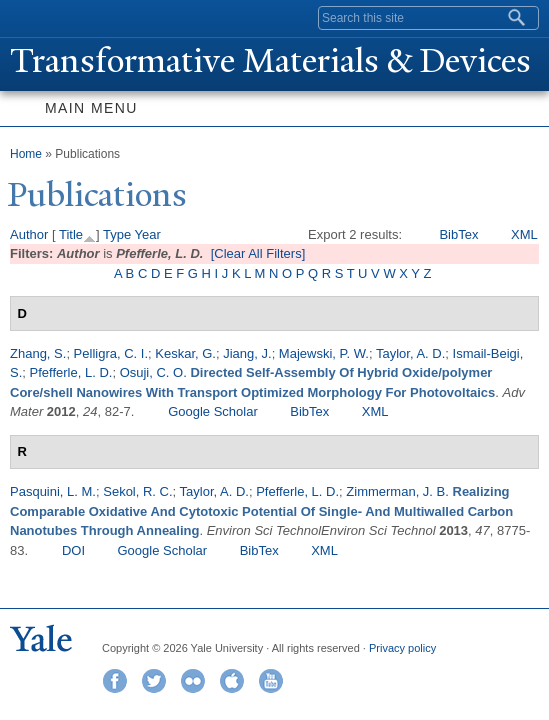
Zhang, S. (38, 353)
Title (71, 234)
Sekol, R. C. (137, 491)
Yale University (33, 17)
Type (117, 234)
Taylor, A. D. (410, 353)
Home (26, 154)
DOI (73, 550)
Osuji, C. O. (153, 372)
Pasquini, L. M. (53, 491)
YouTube (271, 681)
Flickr (193, 681)
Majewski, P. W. (324, 353)
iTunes (232, 681)
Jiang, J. (247, 353)
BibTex (458, 234)
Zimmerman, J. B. (397, 491)
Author (29, 234)
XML (524, 234)
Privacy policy (402, 648)
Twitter (154, 681)
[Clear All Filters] (258, 253)
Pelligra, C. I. (111, 353)
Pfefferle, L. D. (71, 372)
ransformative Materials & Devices (270, 61)
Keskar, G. (185, 353)
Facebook (115, 681)
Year (148, 234)
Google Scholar (213, 411)
